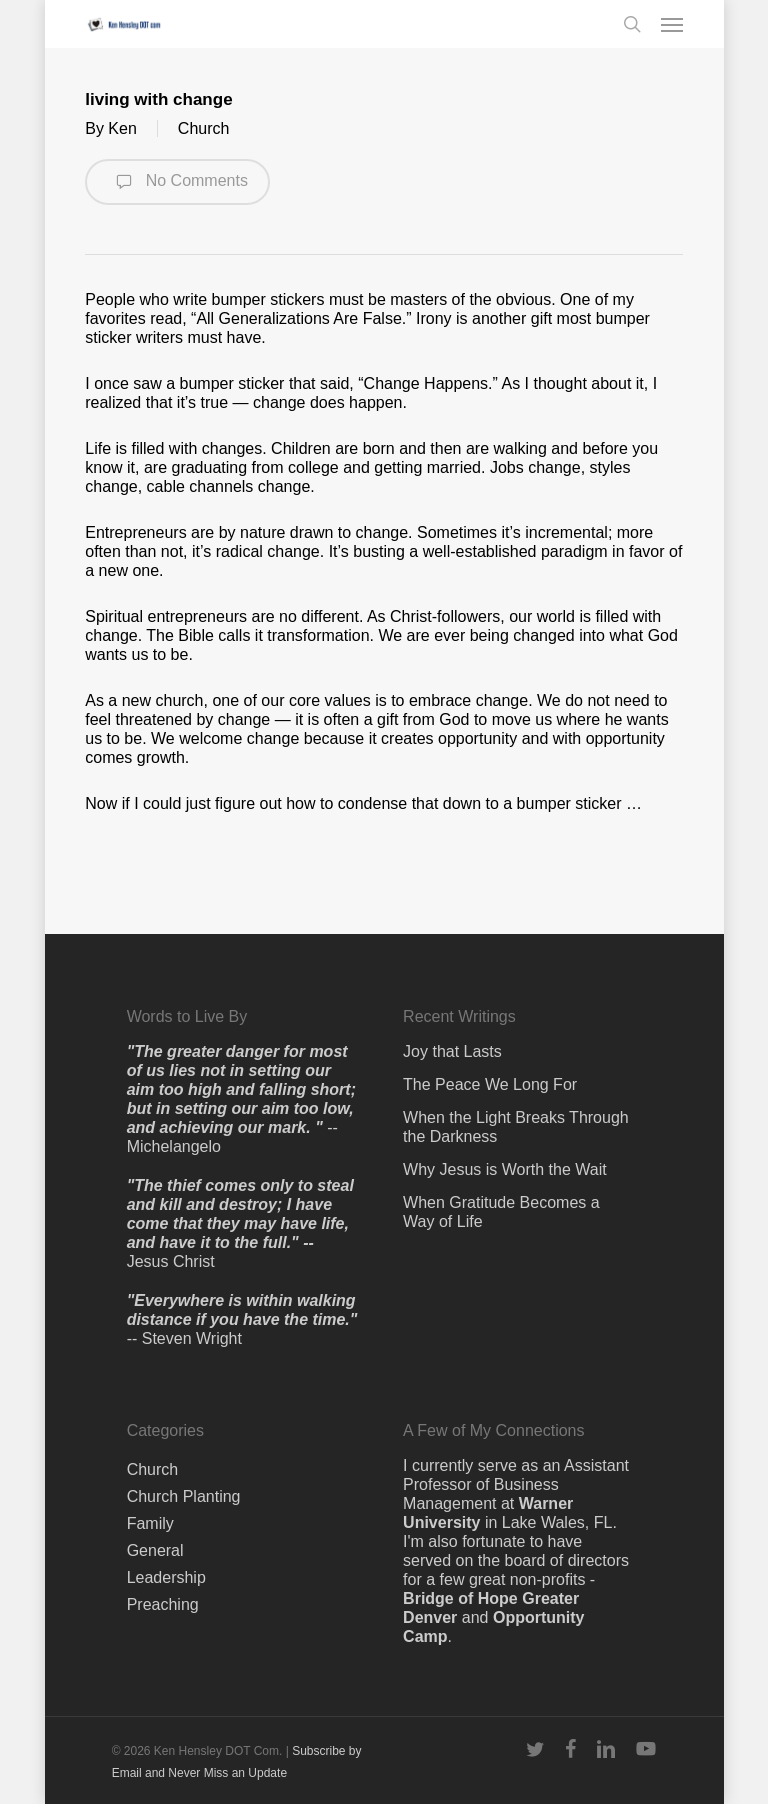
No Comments (177, 182)
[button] (672, 24)
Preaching (163, 1604)
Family (150, 1523)
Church (204, 128)
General (155, 1550)
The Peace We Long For (490, 1084)
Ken (122, 128)
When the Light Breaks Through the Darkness (516, 1127)
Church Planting (184, 1496)
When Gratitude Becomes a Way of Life (501, 1212)
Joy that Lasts (452, 1051)
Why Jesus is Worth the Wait (505, 1169)
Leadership (166, 1577)
